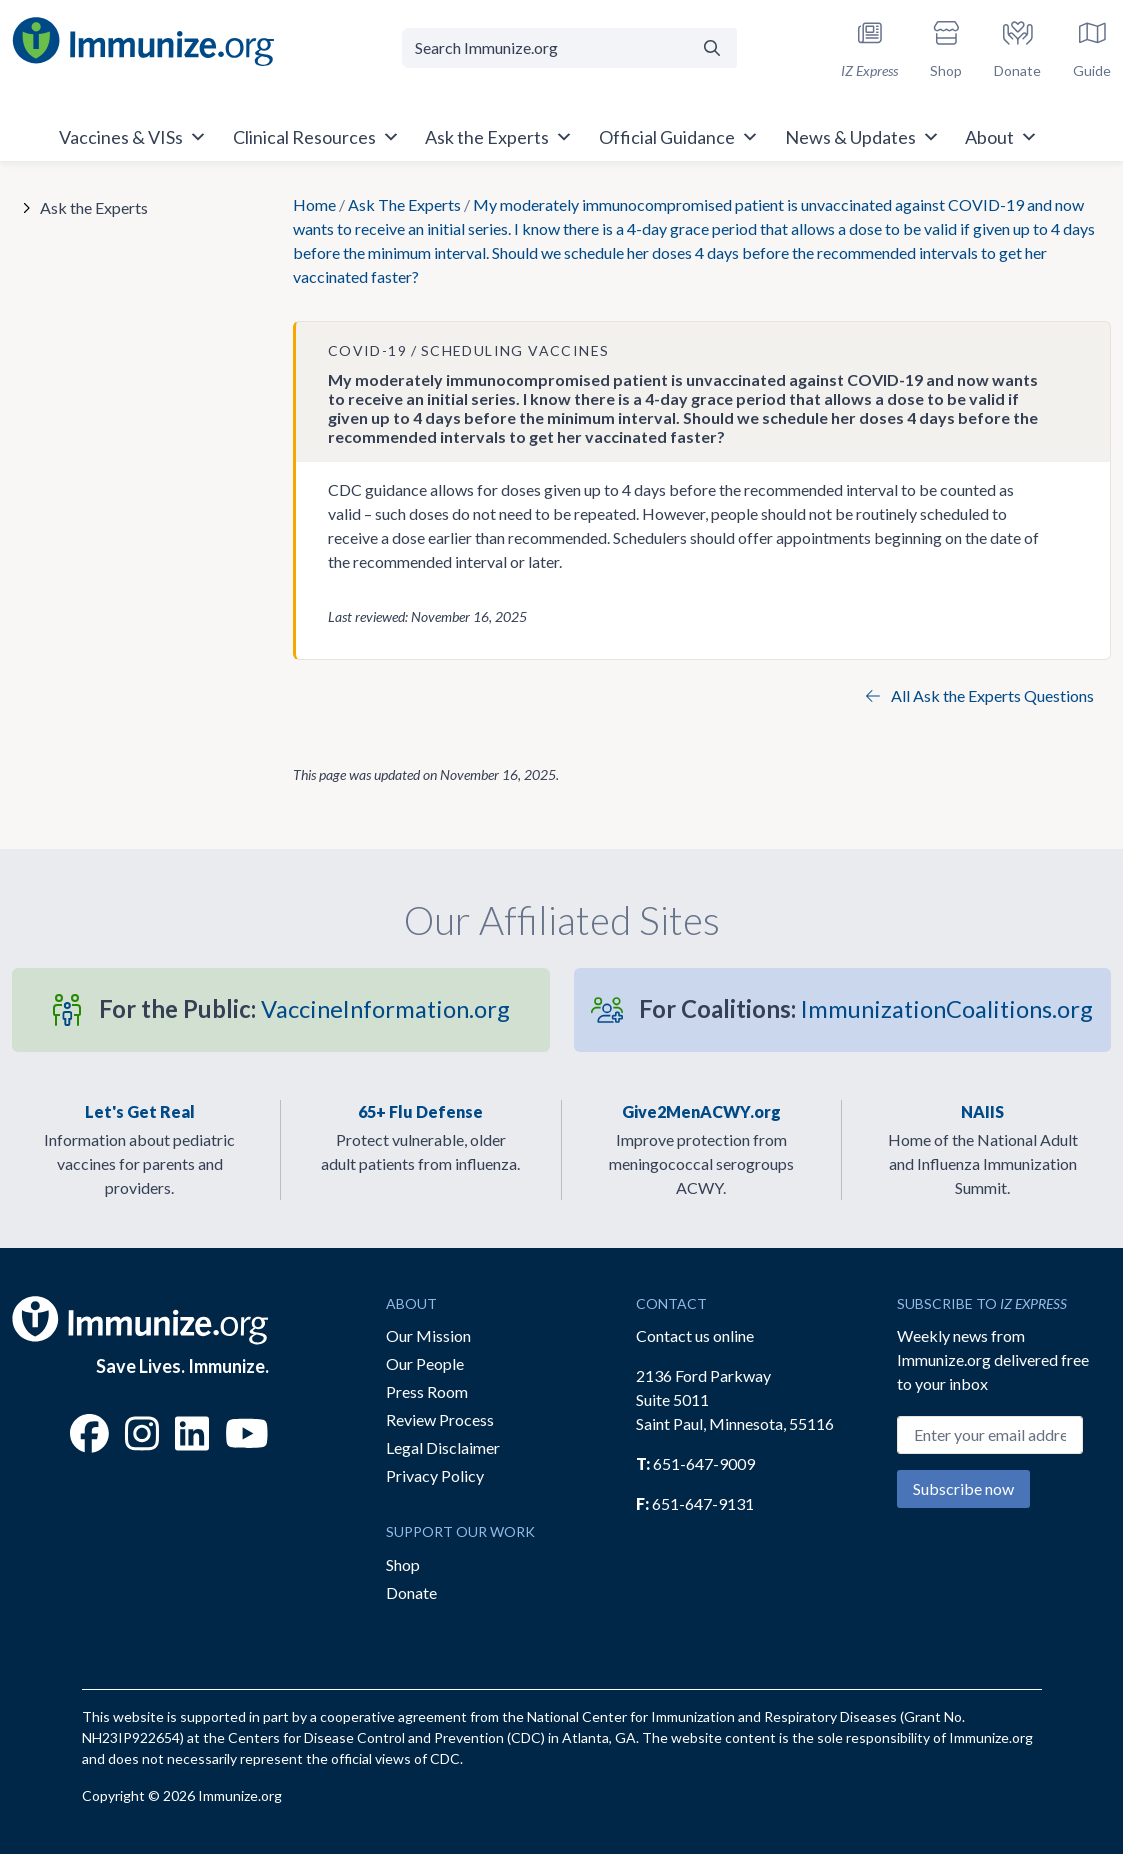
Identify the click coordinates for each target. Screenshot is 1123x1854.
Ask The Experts (404, 204)
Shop (403, 1564)
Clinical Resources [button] (316, 137)
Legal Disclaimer (443, 1447)
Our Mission (428, 1335)
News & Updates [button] (862, 137)
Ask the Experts (94, 207)
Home (314, 204)
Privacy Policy (435, 1475)
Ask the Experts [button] (499, 137)
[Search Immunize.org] (544, 48)
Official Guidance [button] (679, 137)
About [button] (1001, 137)
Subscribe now (963, 1488)
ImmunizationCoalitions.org (866, 1009)
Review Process (440, 1419)
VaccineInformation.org (304, 1009)
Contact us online (695, 1335)
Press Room (427, 1391)
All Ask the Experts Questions (980, 695)
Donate (411, 1592)
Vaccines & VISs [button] (133, 137)
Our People (425, 1363)
